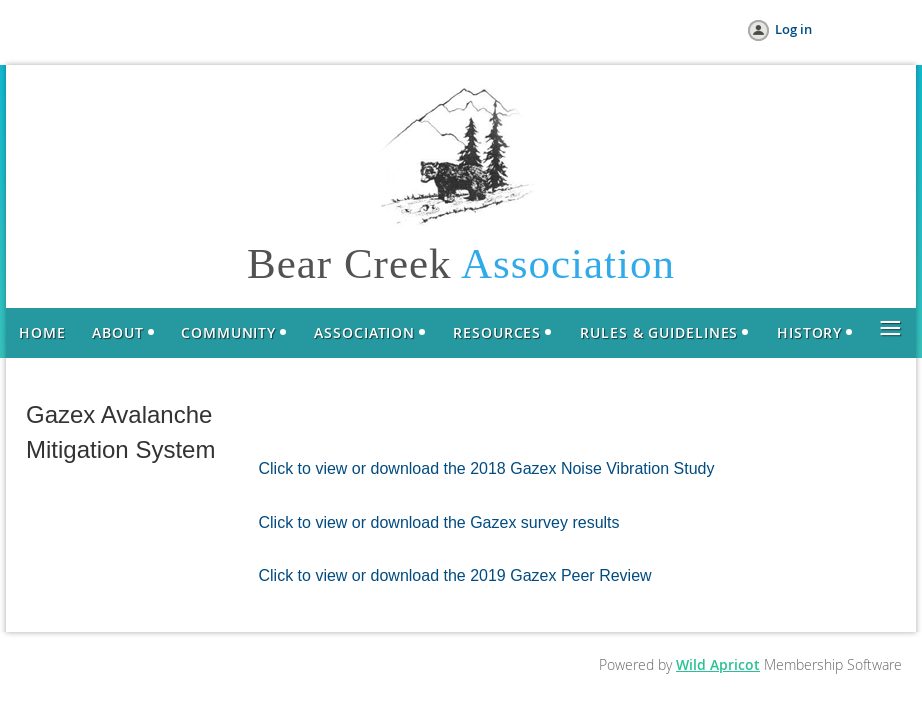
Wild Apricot (718, 664)
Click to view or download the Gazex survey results (439, 522)
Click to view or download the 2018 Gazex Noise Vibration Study (487, 468)
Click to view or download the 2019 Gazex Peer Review (455, 575)
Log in (793, 29)
